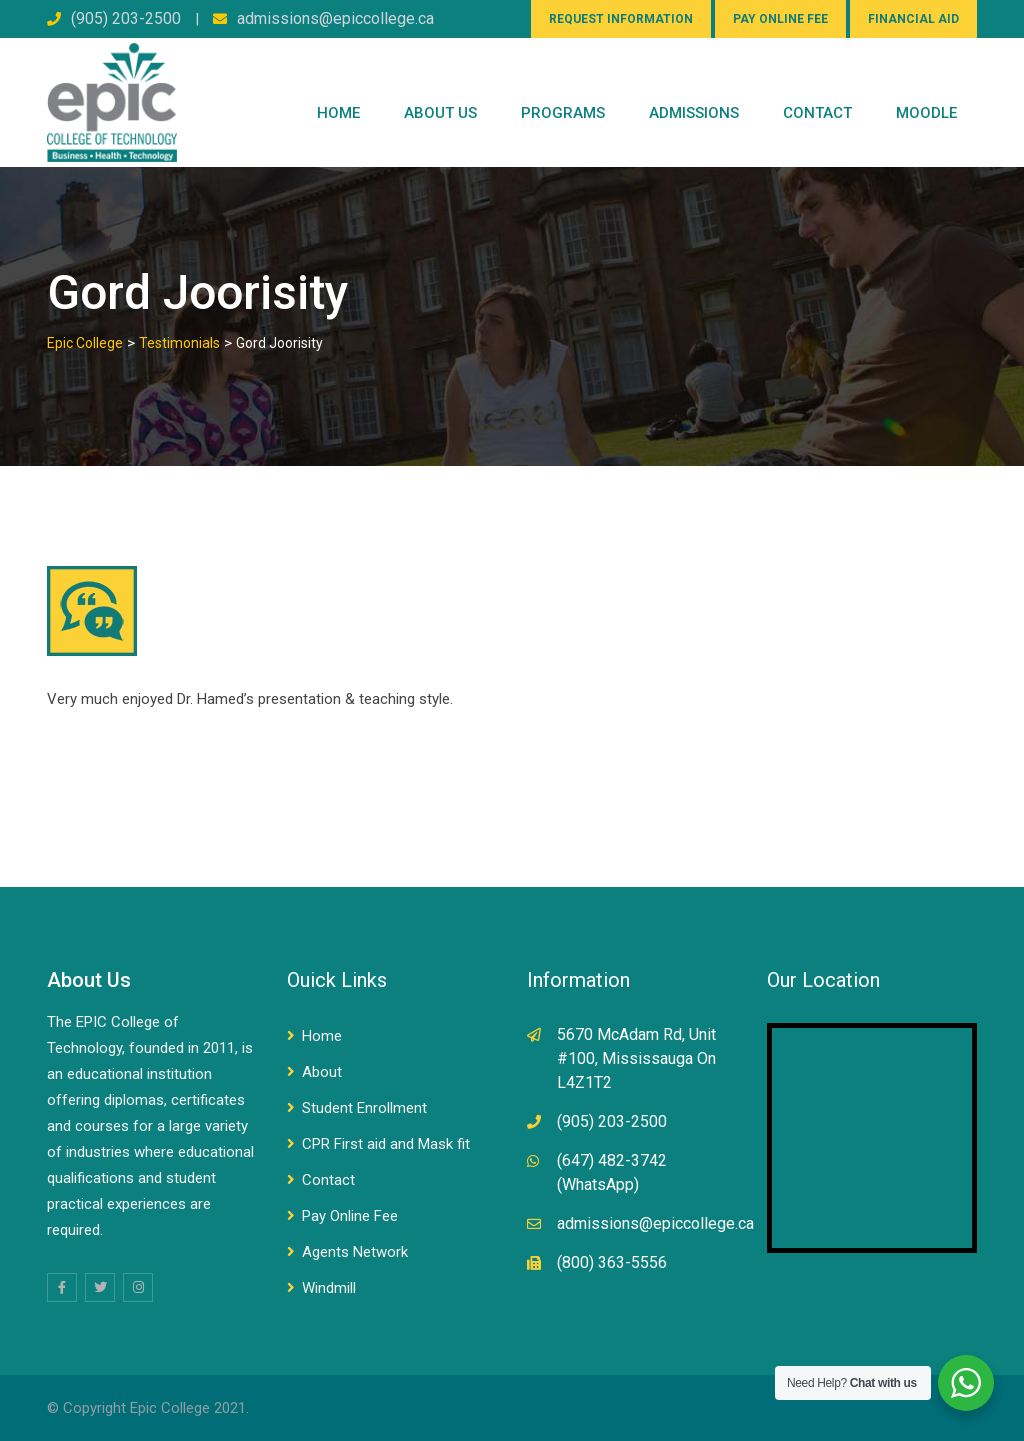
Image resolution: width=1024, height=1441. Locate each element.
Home (338, 113)
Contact (328, 1180)
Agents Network (355, 1252)
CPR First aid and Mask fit (386, 1144)
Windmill (329, 1288)
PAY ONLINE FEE (780, 19)
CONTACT (817, 113)
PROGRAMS (563, 113)
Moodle (926, 113)
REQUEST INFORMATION (621, 19)
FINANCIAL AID (913, 19)
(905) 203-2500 (126, 18)
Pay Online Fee (350, 1216)
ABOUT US (440, 113)
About (322, 1072)
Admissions (694, 113)
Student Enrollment (364, 1108)
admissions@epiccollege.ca (335, 18)
